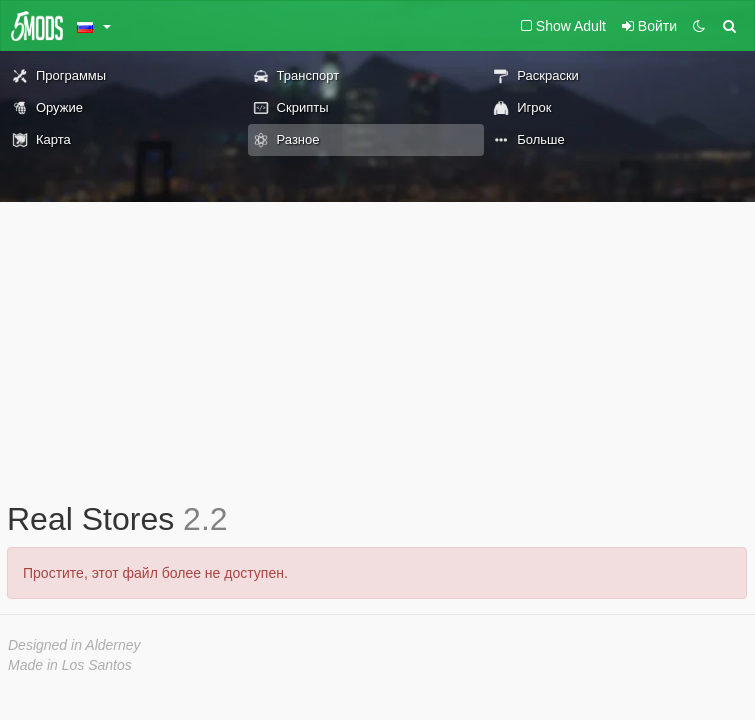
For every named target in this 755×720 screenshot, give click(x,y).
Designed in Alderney (74, 645)
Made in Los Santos (70, 665)
